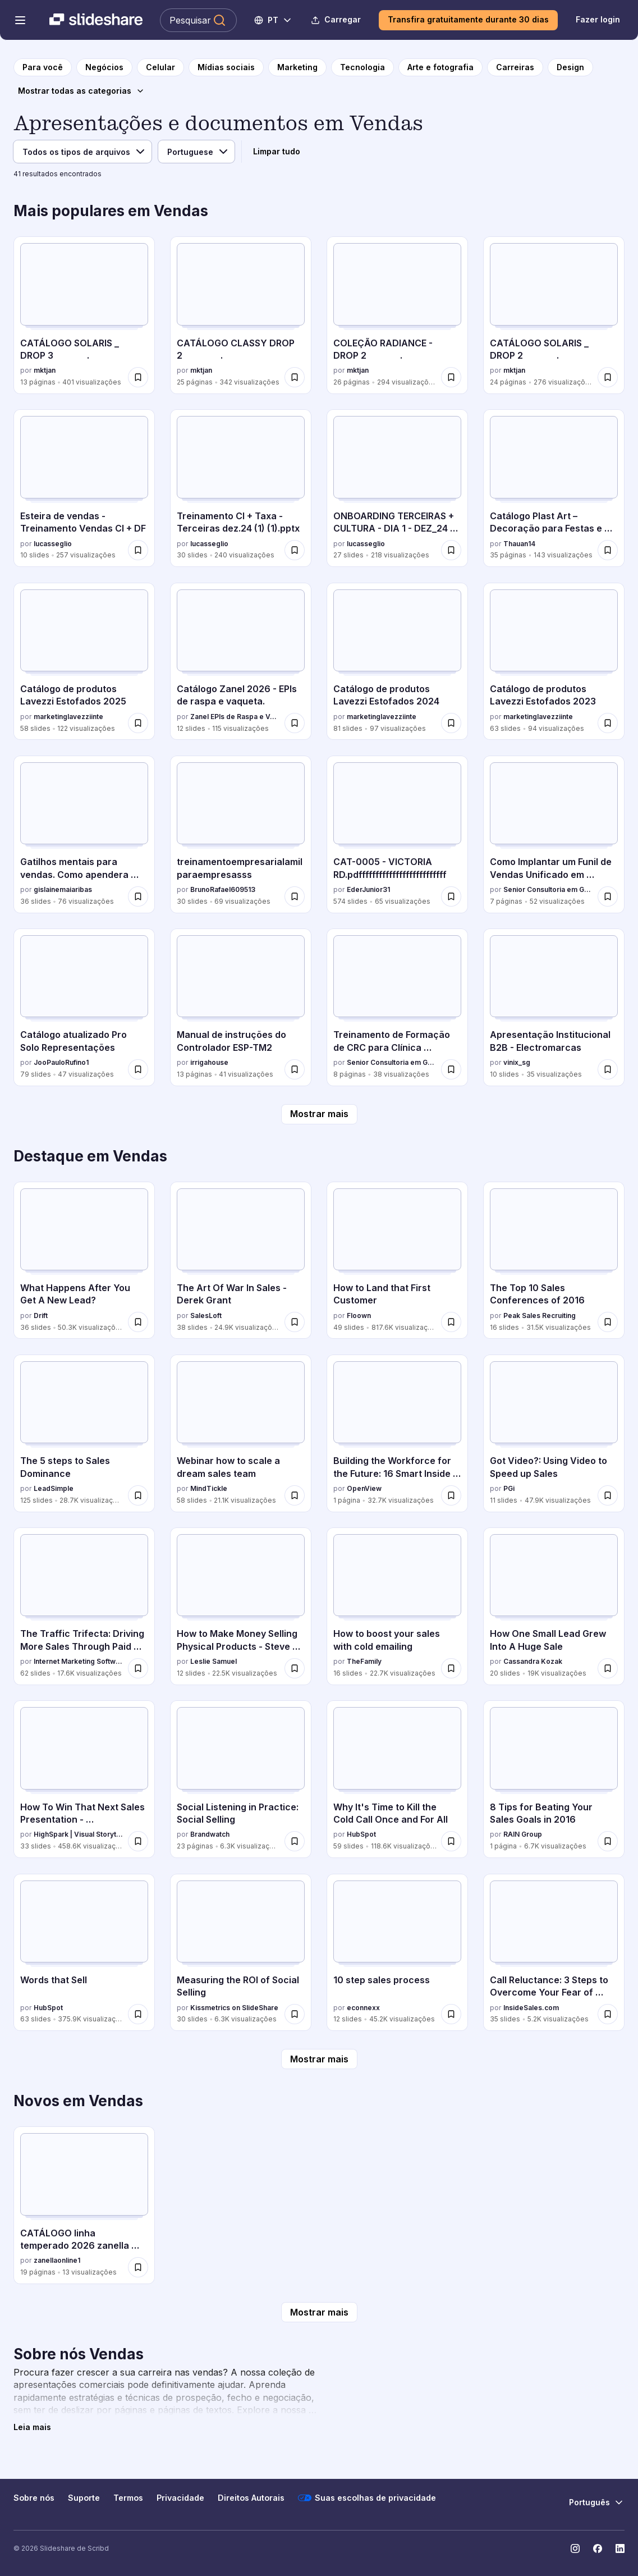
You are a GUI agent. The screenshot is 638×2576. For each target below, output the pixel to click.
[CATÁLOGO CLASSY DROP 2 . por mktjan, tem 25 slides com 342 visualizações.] (240, 315)
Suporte (84, 2497)
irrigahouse (209, 1062)
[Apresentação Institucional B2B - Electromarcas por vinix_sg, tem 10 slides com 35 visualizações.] (553, 1007)
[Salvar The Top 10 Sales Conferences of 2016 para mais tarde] (608, 1322)
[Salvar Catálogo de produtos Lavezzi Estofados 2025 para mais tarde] (138, 723)
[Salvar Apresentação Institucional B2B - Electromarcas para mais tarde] (608, 1069)
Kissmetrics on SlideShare (234, 2007)
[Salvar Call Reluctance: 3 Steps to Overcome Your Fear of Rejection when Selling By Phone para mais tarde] (608, 2014)
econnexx (363, 2007)
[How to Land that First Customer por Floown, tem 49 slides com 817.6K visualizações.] (397, 1260)
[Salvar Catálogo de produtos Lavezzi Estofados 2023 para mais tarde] (608, 723)
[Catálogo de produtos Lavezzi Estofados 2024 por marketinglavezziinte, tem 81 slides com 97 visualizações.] (397, 661)
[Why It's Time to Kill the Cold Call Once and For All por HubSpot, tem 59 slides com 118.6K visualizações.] (397, 1779)
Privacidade (180, 2497)
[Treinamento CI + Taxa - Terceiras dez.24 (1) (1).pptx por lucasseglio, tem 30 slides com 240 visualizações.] (240, 488)
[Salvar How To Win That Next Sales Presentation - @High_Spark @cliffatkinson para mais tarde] (138, 1841)
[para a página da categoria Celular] (160, 67)
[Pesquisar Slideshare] (198, 20)
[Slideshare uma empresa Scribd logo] (96, 20)
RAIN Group (522, 1834)
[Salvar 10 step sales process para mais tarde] (451, 2014)
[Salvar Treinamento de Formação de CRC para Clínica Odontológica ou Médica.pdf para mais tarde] (451, 1069)
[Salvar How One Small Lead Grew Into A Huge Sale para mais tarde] (608, 1668)
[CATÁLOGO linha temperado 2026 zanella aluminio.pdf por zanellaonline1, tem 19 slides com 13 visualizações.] (84, 2205)
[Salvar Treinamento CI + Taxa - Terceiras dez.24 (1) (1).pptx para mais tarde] (294, 550)
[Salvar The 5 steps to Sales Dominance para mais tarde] (138, 1495)
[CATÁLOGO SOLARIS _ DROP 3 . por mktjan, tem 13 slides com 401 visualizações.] (84, 315)
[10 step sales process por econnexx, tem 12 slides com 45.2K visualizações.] (397, 1952)
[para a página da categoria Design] (570, 67)
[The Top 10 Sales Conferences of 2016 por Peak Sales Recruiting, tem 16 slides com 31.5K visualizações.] (553, 1260)
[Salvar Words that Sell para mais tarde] (138, 2014)
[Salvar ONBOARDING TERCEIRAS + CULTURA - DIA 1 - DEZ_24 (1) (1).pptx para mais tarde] (451, 550)
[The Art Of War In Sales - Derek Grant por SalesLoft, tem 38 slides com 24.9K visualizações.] (240, 1260)
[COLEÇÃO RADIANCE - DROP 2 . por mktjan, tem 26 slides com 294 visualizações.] (397, 315)
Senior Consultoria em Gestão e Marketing (548, 889)
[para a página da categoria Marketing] (297, 67)
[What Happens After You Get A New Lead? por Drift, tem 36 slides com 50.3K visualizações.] (84, 1260)
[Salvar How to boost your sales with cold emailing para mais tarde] (451, 1668)
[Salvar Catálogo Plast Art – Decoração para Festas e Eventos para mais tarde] (608, 550)
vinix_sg (516, 1062)
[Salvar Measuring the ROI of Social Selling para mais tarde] (294, 2014)
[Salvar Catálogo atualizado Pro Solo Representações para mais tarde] (138, 1069)
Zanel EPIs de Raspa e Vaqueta (235, 716)
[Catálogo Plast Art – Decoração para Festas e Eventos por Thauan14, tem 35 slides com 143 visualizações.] (553, 488)
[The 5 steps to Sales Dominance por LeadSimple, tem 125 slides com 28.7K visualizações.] (84, 1433)
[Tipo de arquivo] (82, 151)
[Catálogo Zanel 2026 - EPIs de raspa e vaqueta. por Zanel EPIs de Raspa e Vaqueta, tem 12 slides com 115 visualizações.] (240, 661)
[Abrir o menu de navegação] (20, 20)
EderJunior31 (368, 889)
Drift (41, 1315)
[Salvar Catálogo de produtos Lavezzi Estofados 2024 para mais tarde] (451, 723)
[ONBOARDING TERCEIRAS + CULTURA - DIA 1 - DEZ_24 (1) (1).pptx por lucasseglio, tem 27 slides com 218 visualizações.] (397, 488)
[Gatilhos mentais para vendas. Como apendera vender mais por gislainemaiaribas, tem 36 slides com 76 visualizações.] (84, 834)
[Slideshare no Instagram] (575, 2548)
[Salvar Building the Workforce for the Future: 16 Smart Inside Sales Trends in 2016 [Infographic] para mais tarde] (451, 1495)
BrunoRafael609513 (222, 889)
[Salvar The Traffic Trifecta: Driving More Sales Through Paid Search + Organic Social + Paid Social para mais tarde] (138, 1668)
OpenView (364, 1488)
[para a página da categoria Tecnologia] (362, 67)
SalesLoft (206, 1315)
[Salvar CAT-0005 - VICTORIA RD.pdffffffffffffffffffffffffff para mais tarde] (451, 896)
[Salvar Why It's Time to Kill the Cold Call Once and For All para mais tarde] (451, 1841)
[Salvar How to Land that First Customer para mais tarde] (451, 1322)
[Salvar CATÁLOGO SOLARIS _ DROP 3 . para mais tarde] (138, 377)
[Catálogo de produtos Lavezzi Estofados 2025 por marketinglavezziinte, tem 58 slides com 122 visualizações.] (84, 661)
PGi (509, 1488)
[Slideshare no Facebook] (597, 2548)
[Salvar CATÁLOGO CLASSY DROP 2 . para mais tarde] (294, 377)
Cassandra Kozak (532, 1661)
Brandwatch (210, 1834)
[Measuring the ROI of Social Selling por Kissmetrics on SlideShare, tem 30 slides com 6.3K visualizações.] (240, 1952)
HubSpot (361, 1834)
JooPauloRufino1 (61, 1062)
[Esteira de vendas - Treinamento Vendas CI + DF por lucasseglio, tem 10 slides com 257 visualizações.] (84, 488)
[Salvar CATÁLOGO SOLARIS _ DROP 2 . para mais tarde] (608, 377)
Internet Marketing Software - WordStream (78, 1661)
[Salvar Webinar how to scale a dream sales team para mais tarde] (294, 1495)
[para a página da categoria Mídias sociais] (226, 67)
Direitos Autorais (251, 2497)
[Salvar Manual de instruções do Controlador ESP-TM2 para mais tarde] (294, 1069)
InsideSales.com (531, 2007)
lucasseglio (53, 543)
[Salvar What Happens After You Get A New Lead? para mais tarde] (138, 1322)
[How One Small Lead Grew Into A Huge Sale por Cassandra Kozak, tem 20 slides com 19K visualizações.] (553, 1606)
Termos (128, 2497)
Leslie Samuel (213, 1661)
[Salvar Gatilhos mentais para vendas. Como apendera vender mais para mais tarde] (138, 896)
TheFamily (364, 1661)
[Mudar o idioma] (273, 20)
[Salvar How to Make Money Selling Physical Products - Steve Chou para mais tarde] (294, 1668)
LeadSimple (54, 1488)
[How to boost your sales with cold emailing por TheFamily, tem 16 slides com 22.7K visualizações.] (397, 1606)
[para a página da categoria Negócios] (104, 67)
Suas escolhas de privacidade (367, 2498)
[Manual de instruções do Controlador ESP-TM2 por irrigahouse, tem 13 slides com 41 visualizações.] (240, 1007)
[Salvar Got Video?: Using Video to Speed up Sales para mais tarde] (608, 1495)
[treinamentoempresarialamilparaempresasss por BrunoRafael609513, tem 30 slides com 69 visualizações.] (240, 834)
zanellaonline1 (57, 2260)
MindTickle (208, 1488)
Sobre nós (33, 2497)
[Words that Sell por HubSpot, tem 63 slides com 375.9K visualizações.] (84, 1952)
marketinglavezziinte (68, 716)
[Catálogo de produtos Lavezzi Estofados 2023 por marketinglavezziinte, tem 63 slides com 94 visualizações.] (553, 661)
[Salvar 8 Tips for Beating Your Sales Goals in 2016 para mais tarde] (608, 1841)
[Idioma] (196, 151)
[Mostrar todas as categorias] (81, 91)
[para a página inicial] (42, 67)
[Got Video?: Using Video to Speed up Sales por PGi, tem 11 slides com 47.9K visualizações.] (553, 1433)
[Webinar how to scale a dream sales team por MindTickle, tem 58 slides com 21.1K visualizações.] (240, 1433)
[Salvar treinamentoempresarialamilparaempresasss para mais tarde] (294, 896)
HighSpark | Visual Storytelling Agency (78, 1834)
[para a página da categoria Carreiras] (515, 67)
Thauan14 (519, 543)
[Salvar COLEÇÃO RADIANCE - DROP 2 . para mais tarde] (451, 377)
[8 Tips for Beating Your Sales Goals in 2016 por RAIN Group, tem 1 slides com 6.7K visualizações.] (553, 1779)
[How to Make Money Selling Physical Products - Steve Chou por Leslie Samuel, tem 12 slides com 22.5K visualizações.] (240, 1606)
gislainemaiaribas (63, 889)
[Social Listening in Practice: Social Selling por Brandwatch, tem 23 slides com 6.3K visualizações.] (240, 1779)
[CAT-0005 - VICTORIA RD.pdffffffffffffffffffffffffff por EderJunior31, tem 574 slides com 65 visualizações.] (397, 834)
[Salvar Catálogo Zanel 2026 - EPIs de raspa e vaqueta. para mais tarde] (294, 723)
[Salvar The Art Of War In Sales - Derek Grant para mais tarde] (294, 1322)
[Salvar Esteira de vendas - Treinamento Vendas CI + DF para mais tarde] (138, 550)
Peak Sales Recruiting (539, 1315)
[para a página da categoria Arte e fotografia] (440, 67)
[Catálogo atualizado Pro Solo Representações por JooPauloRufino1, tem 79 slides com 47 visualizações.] (84, 1007)
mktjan (45, 370)
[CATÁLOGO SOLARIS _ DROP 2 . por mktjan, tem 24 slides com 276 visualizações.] (553, 315)
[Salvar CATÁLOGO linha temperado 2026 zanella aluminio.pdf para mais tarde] (138, 2267)
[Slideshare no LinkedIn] (620, 2548)
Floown (359, 1315)
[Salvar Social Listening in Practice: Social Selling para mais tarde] (294, 1841)
